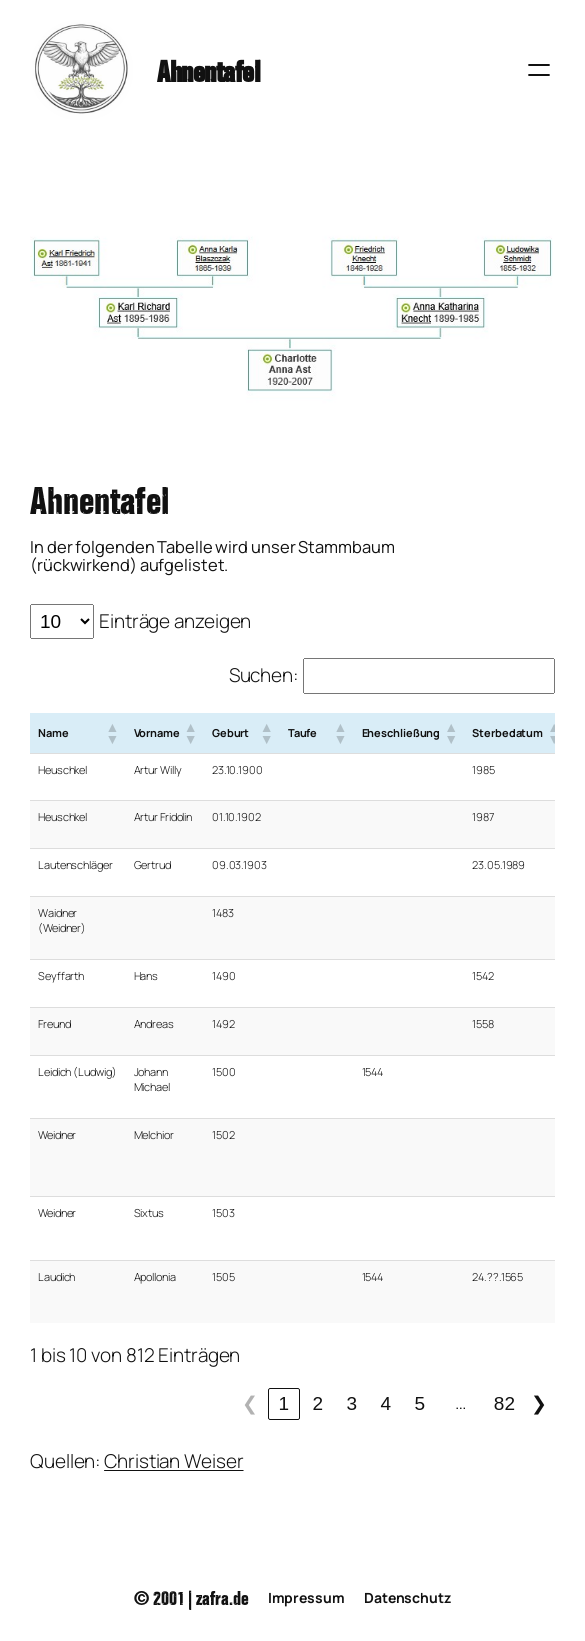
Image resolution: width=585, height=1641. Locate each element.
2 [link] (318, 1403)
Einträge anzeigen (175, 621)
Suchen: (263, 675)
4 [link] (386, 1403)
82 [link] (504, 1403)
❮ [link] (250, 1403)
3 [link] (352, 1403)
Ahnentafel (208, 69)
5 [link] (420, 1403)
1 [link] (284, 1403)
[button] (112, 733)
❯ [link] (539, 1403)
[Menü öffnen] (539, 70)
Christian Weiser (173, 1461)
